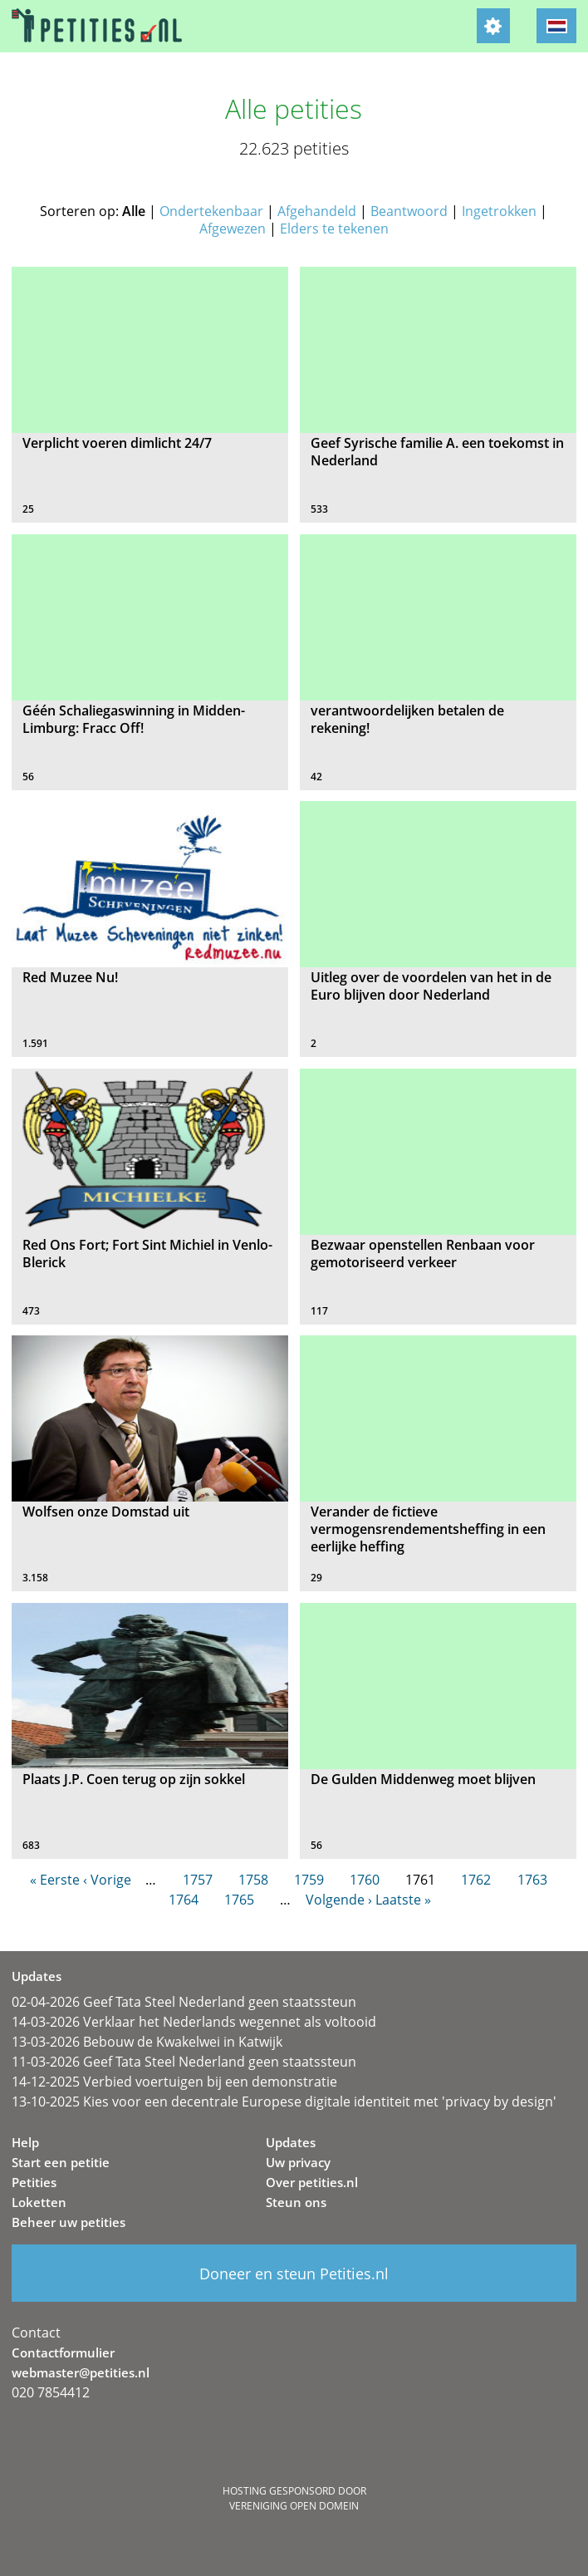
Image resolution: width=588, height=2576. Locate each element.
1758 (253, 1880)
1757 (198, 1880)
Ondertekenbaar (211, 211)
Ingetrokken (499, 211)
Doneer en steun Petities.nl (294, 2273)
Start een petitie (61, 2162)
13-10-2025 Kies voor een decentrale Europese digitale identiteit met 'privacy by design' (284, 2101)
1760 (365, 1880)
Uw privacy (298, 2162)
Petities (34, 2182)
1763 (532, 1880)
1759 (309, 1880)
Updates (291, 2142)
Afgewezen (232, 228)
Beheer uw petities (68, 2222)
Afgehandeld (316, 211)
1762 (476, 1880)
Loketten (39, 2202)
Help (25, 2142)
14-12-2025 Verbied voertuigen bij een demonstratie (174, 2081)
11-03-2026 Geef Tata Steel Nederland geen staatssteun (184, 2061)
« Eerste (55, 1880)
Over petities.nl (312, 2182)
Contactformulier (63, 2352)
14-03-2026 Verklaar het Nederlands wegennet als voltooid (194, 2022)
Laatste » (403, 1899)
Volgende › (339, 1899)
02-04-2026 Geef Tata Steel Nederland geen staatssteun (184, 2002)
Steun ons (296, 2202)
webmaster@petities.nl (80, 2372)
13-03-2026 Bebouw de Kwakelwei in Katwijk (147, 2042)
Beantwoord (409, 211)
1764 (183, 1899)
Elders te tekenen (334, 228)
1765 (239, 1899)
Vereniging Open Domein (294, 2506)
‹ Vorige (107, 1880)
